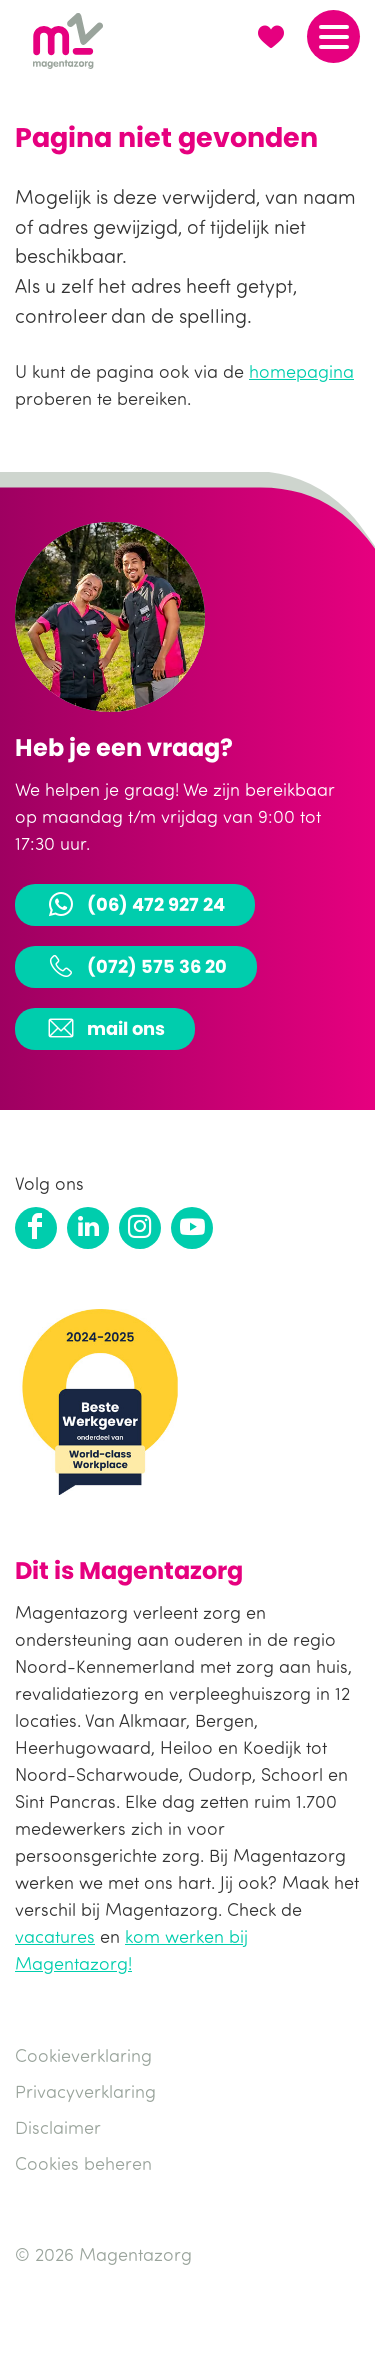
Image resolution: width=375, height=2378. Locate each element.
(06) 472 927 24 (135, 904)
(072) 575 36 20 (136, 966)
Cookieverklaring (83, 2055)
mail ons (105, 1028)
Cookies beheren (83, 2163)
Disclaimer (58, 2127)
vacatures (55, 1936)
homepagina (301, 371)
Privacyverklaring (85, 2091)
